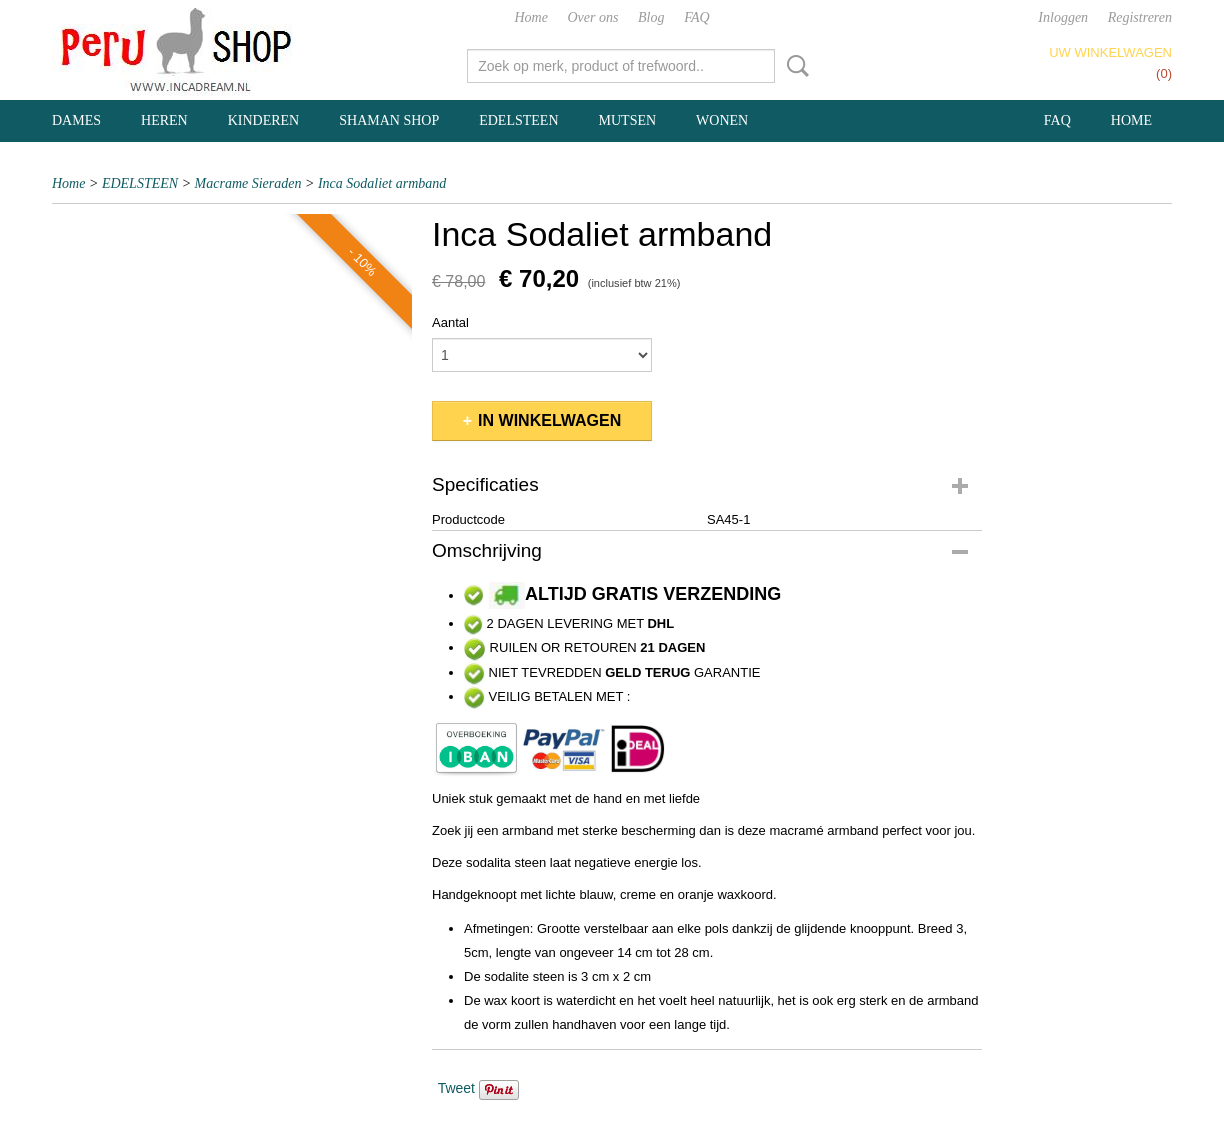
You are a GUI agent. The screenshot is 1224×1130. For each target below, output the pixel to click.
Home (530, 17)
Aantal (450, 322)
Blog (651, 17)
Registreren (1140, 17)
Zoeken (794, 66)
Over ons (593, 17)
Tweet (456, 1088)
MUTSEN (628, 120)
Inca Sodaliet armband (382, 183)
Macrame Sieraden (248, 183)
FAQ (696, 17)
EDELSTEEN (518, 120)
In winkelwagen (549, 420)
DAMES (76, 120)
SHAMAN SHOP (389, 120)
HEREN (164, 120)
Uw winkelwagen (1110, 52)
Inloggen (1063, 17)
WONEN (722, 120)
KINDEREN (264, 120)
